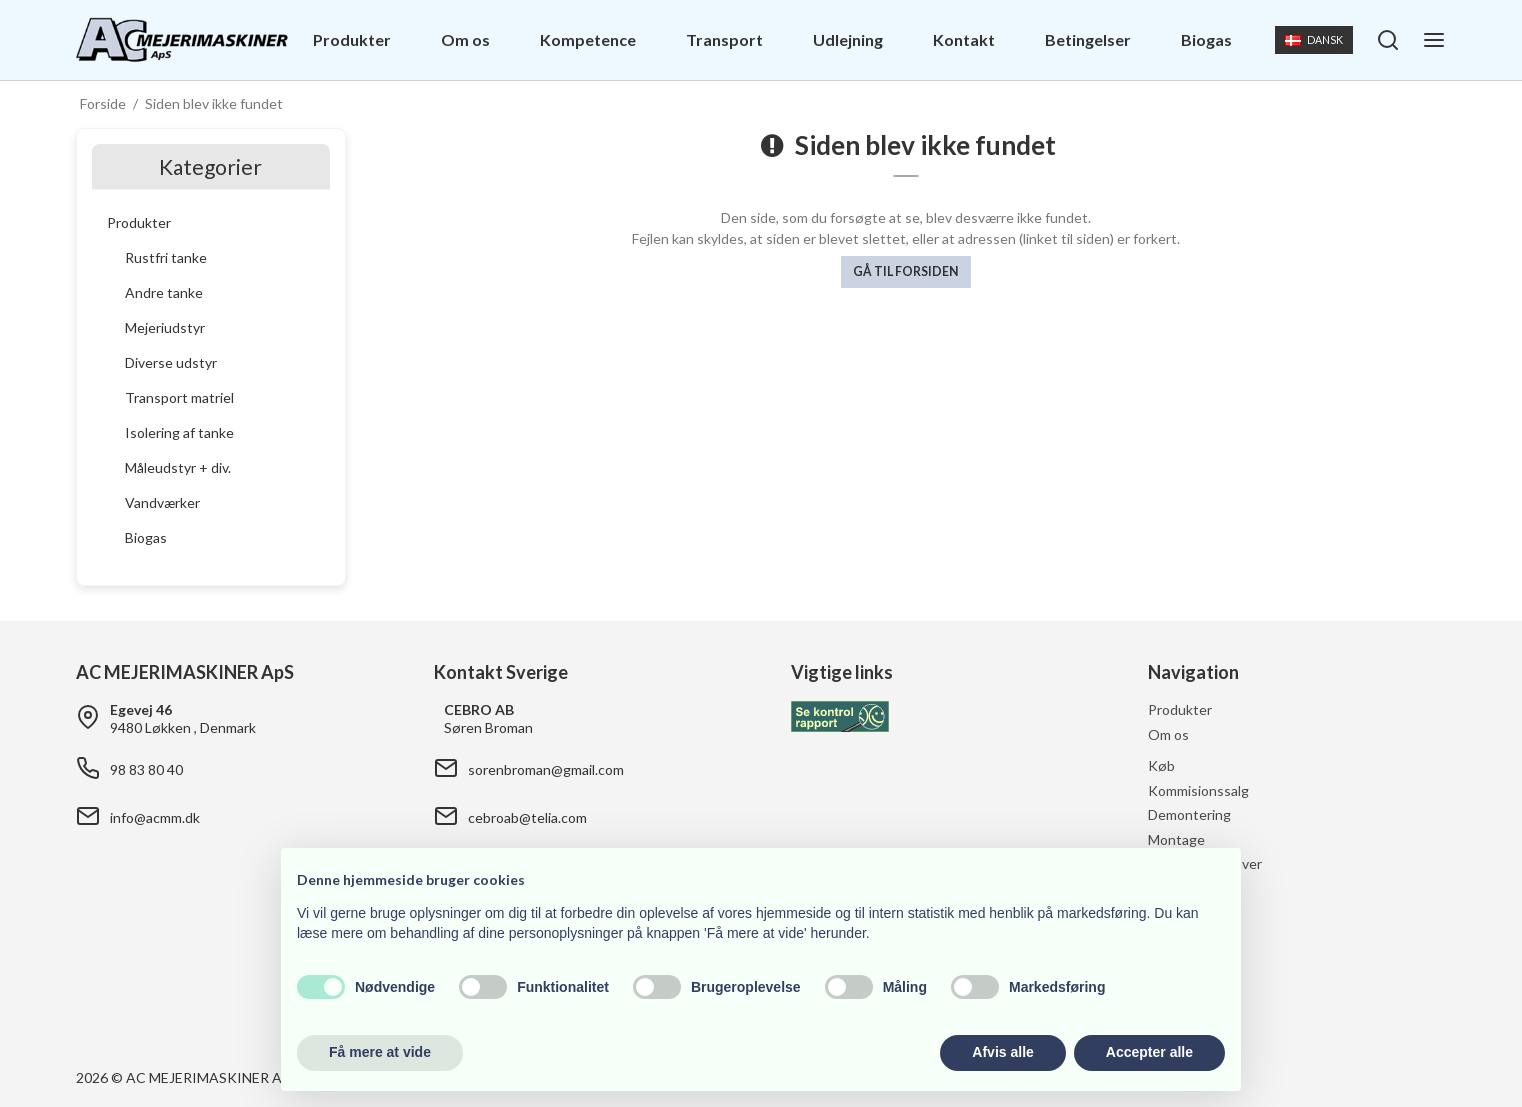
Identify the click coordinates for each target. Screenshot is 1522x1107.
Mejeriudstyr (165, 327)
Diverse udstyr (171, 362)
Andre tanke (164, 292)
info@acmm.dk (155, 817)
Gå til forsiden (905, 271)
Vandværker (162, 502)
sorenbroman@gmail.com (546, 769)
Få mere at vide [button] (380, 1052)
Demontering (1189, 814)
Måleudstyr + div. (178, 467)
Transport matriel (179, 397)
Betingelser (1088, 39)
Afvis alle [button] (1002, 1052)
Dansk (1313, 40)
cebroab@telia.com (527, 817)
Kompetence (588, 39)
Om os (465, 39)
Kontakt (964, 39)
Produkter (352, 39)
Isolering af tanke (179, 432)
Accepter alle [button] (1149, 1052)
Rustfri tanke (166, 257)
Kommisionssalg (1198, 790)
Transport (724, 39)
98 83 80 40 (146, 769)
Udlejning (848, 39)
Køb (1161, 765)
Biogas (1206, 39)
